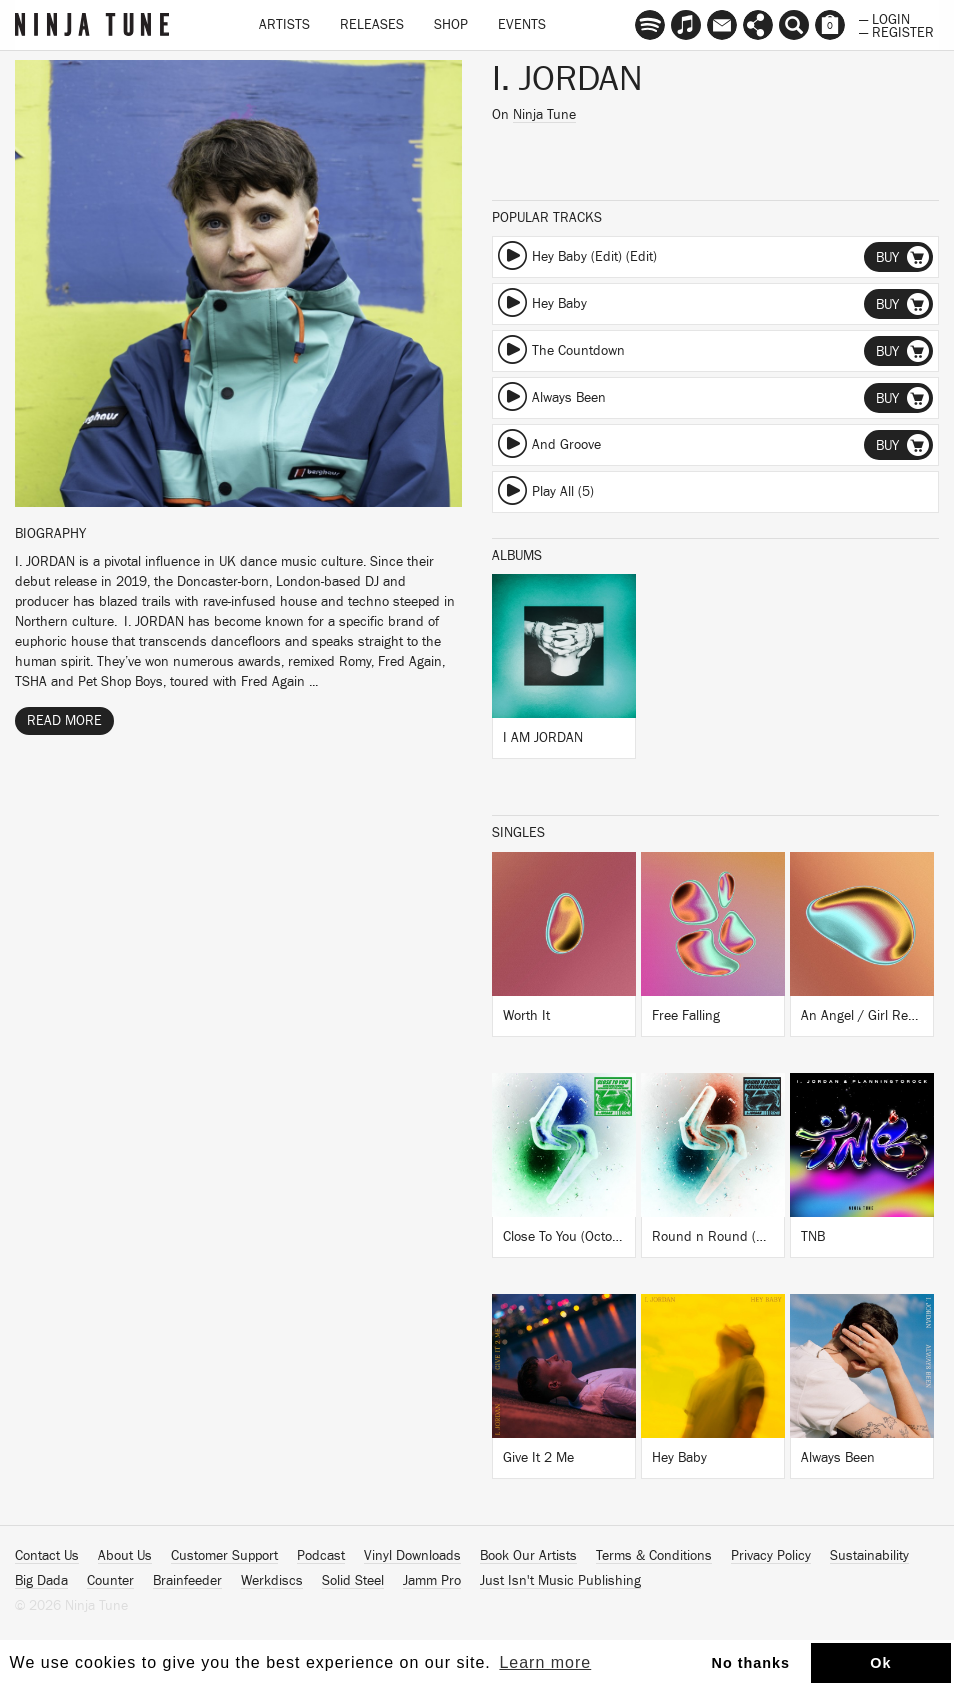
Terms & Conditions (654, 1556)
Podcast (321, 1556)
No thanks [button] (751, 1663)
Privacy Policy (771, 1556)
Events (522, 25)
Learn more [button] (545, 1662)
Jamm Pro (432, 1581)
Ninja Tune (544, 115)
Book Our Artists (528, 1556)
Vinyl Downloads (412, 1556)
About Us (125, 1556)
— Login (884, 18)
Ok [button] (880, 1663)
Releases (372, 25)
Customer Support (224, 1556)
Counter (110, 1581)
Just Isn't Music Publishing (560, 1581)
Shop (451, 25)
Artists (284, 25)
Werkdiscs (272, 1581)
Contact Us (47, 1556)
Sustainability (869, 1556)
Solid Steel (353, 1581)
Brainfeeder (187, 1581)
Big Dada (41, 1581)
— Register (896, 31)
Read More (64, 721)
